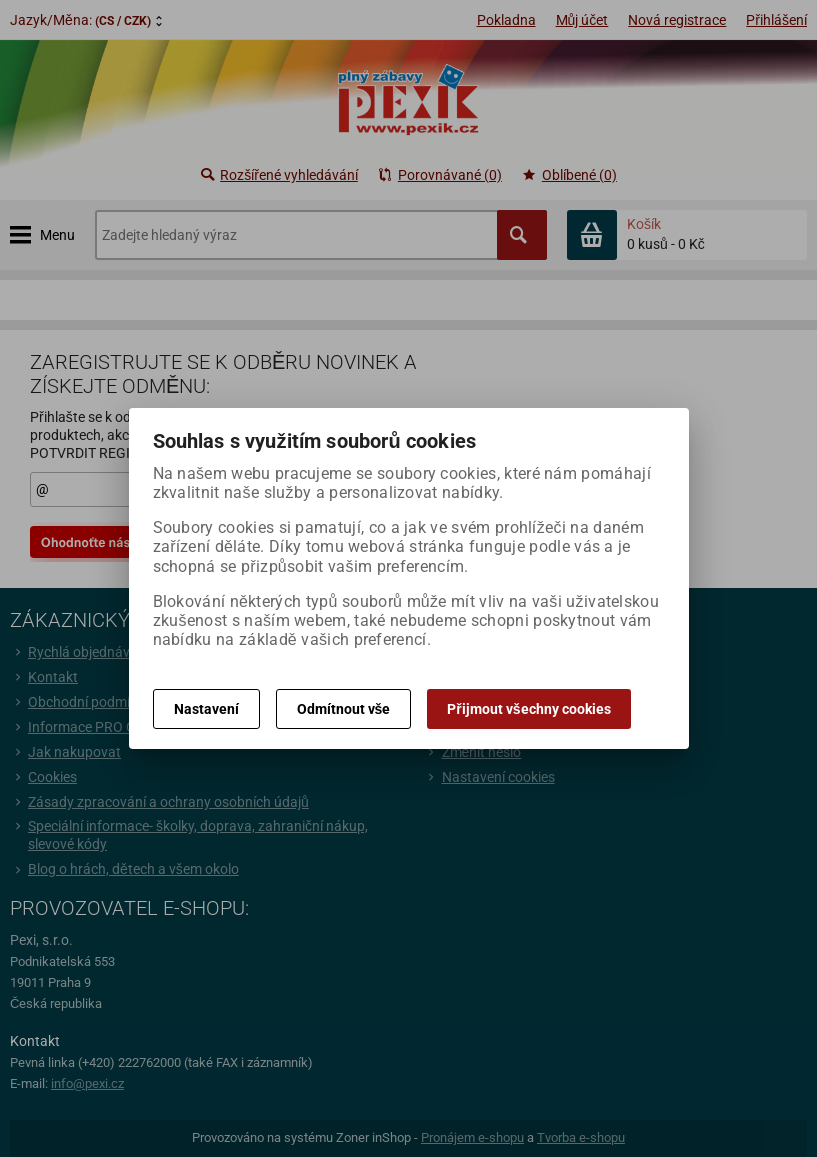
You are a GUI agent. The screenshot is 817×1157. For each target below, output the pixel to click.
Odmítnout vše (344, 709)
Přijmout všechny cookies (528, 709)
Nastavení (206, 709)
